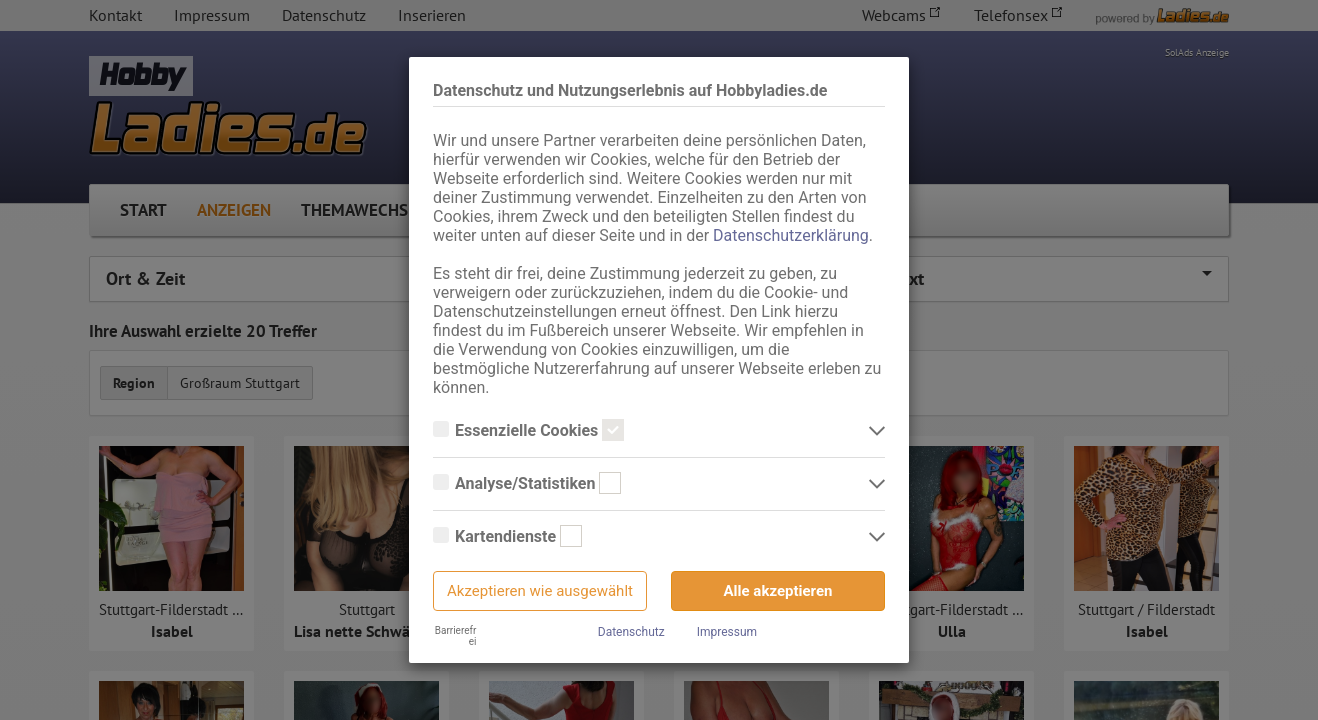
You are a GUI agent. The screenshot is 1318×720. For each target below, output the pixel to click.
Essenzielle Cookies (528, 431)
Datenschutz (631, 632)
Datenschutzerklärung (791, 235)
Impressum (727, 632)
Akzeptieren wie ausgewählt (540, 591)
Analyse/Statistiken (527, 484)
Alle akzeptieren (778, 591)
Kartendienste (507, 537)
